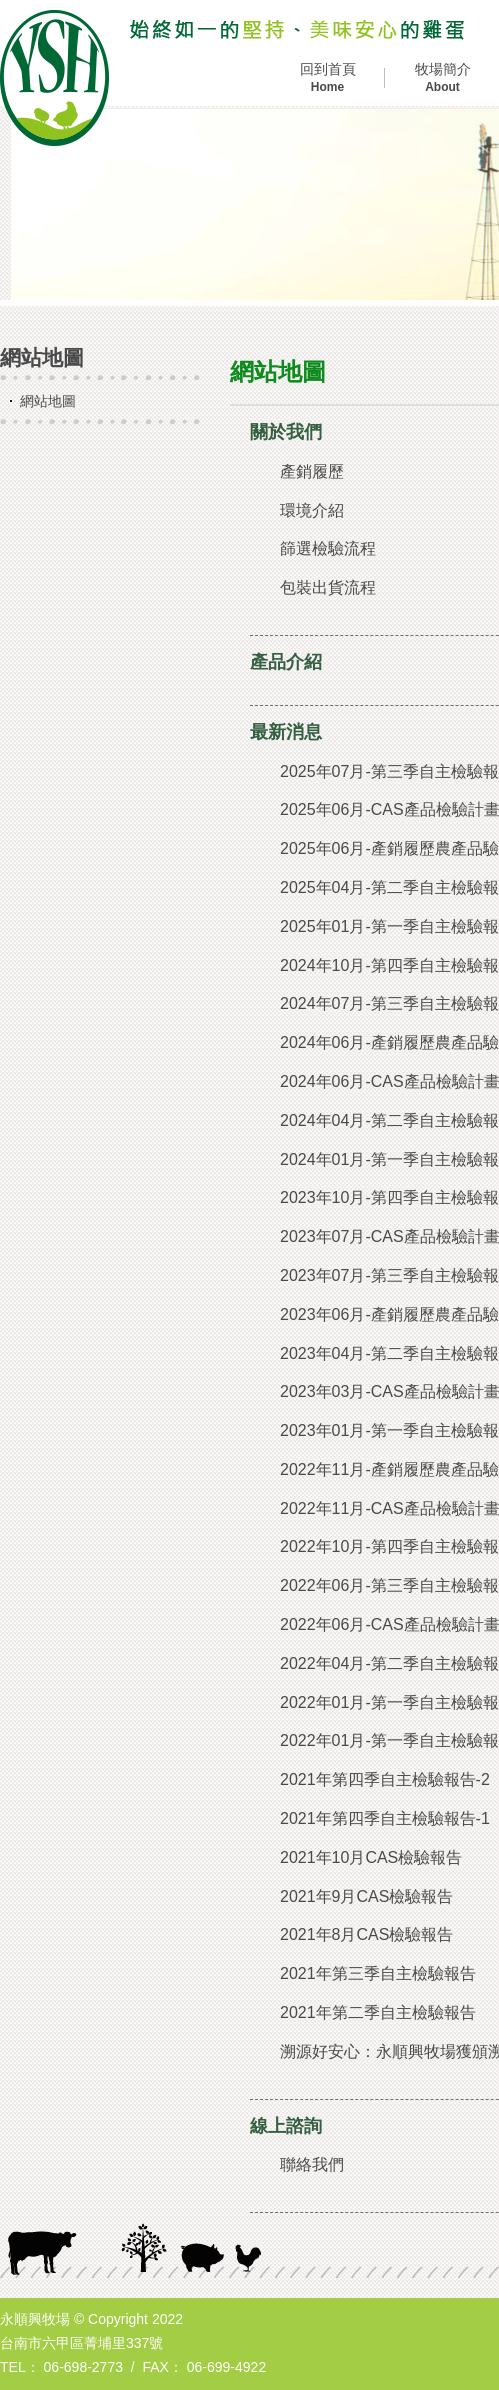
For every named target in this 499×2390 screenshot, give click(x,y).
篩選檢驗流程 (328, 548)
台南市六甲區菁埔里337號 (81, 2343)
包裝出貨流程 (328, 587)
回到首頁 (327, 78)
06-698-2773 (83, 2367)
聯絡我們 (312, 2164)
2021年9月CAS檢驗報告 (366, 1896)
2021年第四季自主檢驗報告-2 (385, 1779)
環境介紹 (312, 510)
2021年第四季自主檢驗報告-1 (385, 1818)
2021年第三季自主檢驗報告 (378, 1973)
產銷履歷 (312, 471)
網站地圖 (48, 401)
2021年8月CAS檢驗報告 (366, 1934)
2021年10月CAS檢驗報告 (371, 1857)
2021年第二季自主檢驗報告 (378, 2012)
